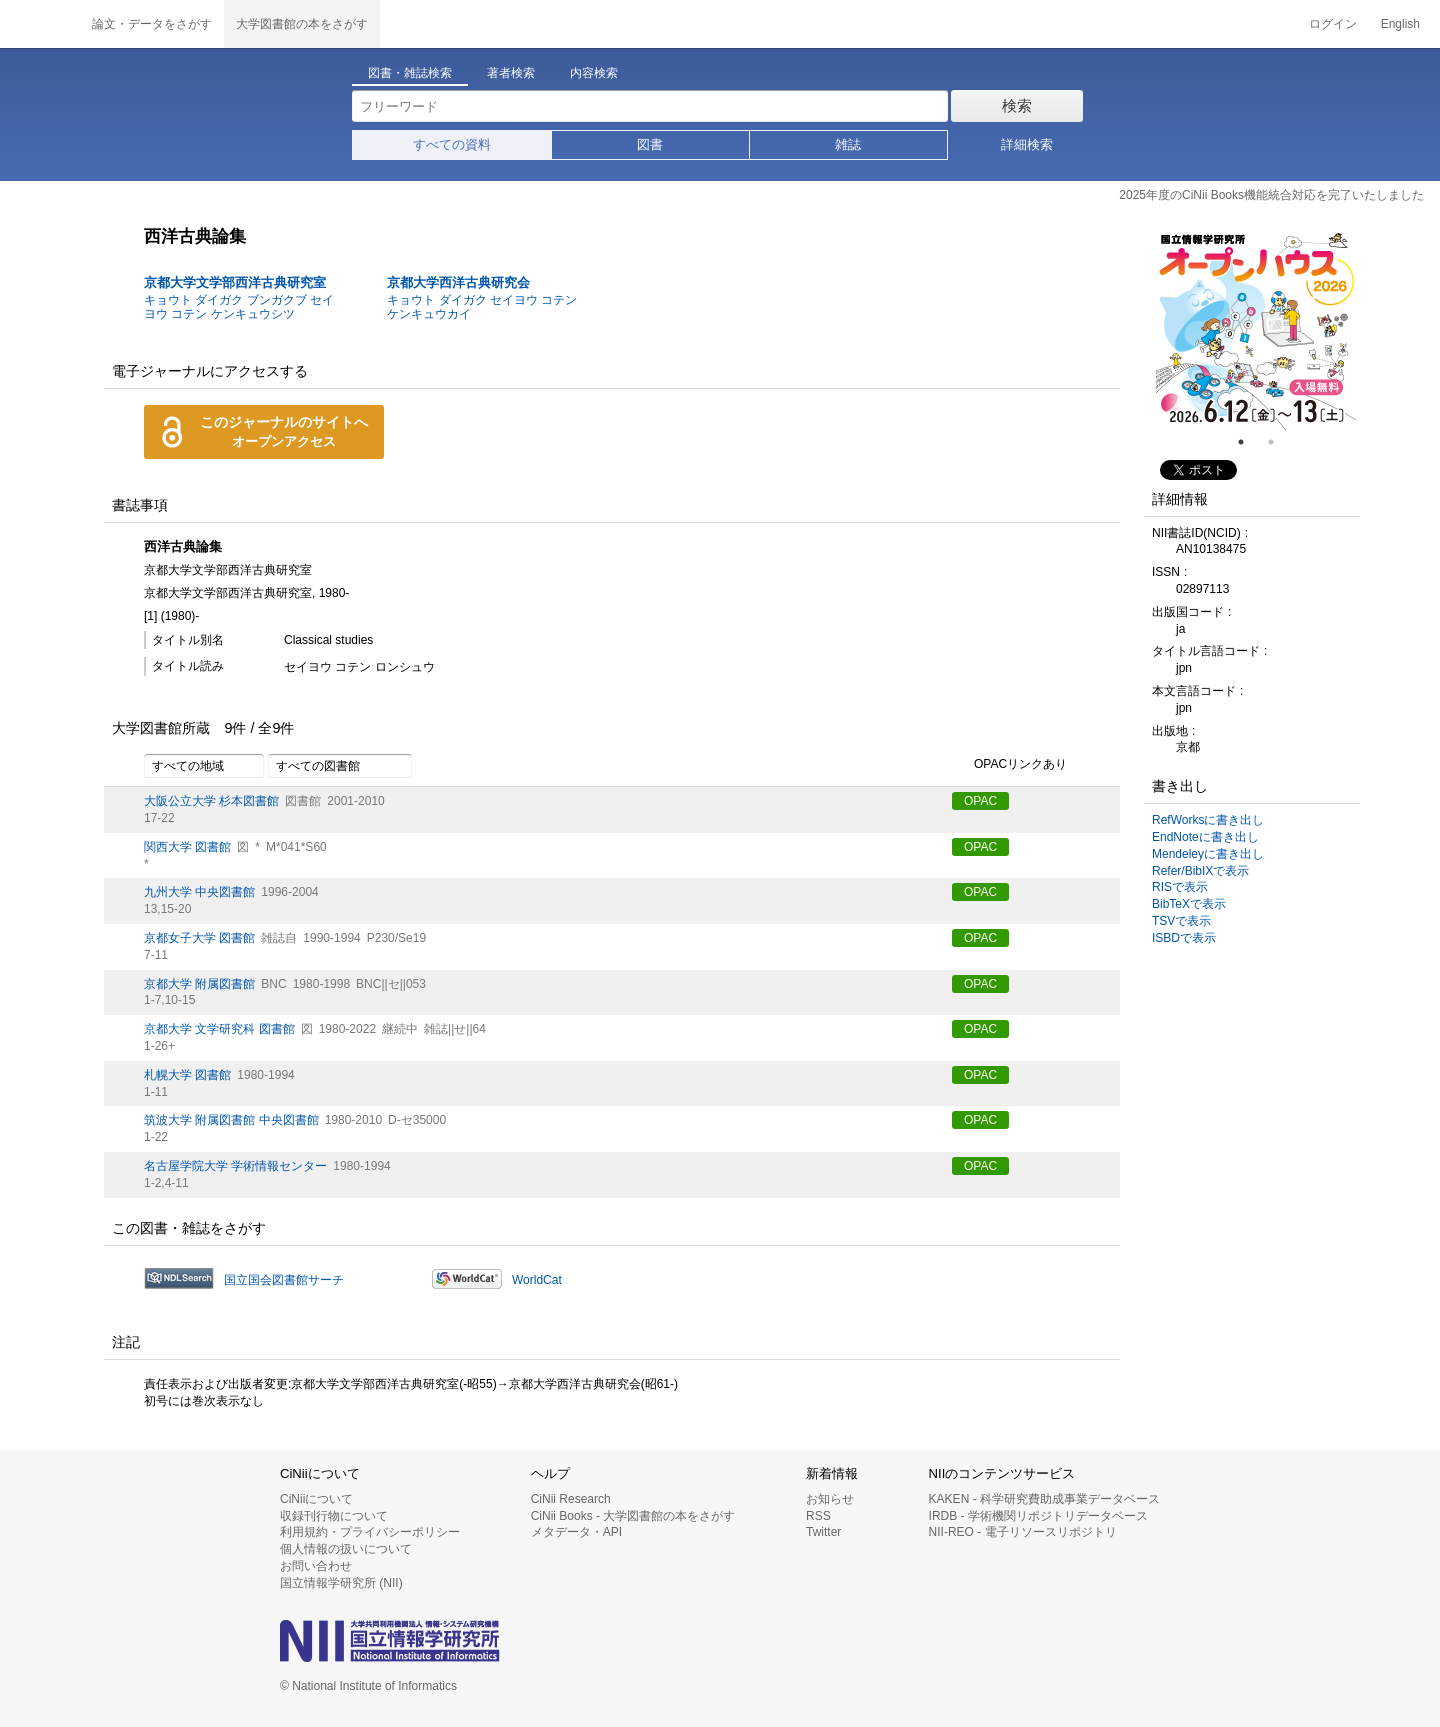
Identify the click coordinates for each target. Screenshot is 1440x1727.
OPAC (980, 801)
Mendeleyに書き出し (1208, 854)
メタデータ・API (576, 1532)
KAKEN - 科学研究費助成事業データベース (1044, 1499)
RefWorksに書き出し (1208, 820)
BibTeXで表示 (1189, 904)
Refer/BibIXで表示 (1200, 871)
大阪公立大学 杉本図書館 (211, 801)
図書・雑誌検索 (410, 73)
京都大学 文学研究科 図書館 (219, 1029)
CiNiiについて (316, 1499)
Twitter (823, 1532)
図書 (650, 144)
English (1400, 24)
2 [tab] (1279, 442)
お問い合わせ (316, 1566)
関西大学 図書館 (187, 847)
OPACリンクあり (1009, 765)
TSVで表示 (1181, 921)
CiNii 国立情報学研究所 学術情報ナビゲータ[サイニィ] (40, 24)
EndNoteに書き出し (1205, 837)
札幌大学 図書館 (187, 1075)
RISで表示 (1180, 887)
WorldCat (537, 1280)
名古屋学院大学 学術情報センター (235, 1166)
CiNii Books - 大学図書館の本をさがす (633, 1516)
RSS (818, 1516)
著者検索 (511, 73)
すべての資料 (452, 144)
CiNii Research (571, 1499)
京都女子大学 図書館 (199, 938)
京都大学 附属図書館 (199, 984)
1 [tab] (1249, 442)
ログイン (1333, 24)
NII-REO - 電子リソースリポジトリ (1023, 1532)
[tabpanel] (1256, 330)
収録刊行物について (334, 1516)
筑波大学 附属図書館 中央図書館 (231, 1120)
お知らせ (830, 1499)
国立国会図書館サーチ (284, 1280)
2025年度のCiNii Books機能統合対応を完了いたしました (1271, 195)
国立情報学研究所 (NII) (341, 1583)
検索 (1017, 105)
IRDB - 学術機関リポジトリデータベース (1038, 1516)
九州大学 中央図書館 (199, 892)
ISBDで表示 (1184, 938)
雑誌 (848, 144)
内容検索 (594, 73)
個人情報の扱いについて (346, 1549)
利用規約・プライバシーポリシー (370, 1532)
